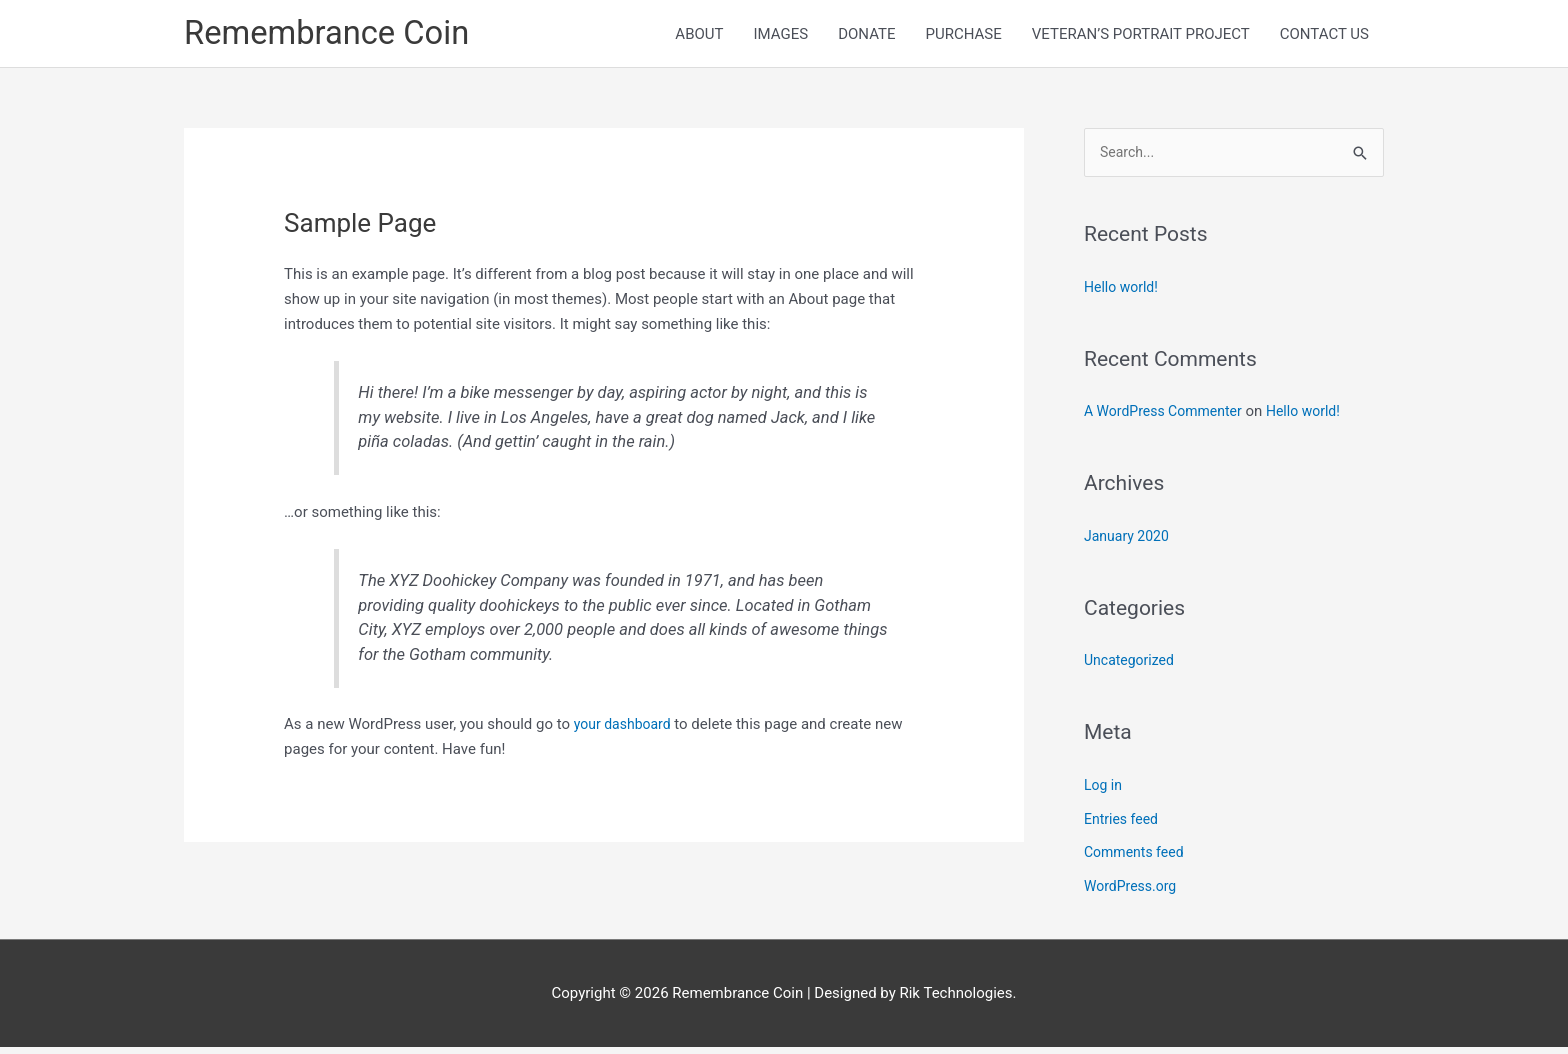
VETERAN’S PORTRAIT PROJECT (1141, 36)
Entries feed (1123, 825)
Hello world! (1123, 293)
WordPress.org (1133, 893)
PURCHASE (963, 36)
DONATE (866, 36)
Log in (1104, 791)
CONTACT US (1324, 36)
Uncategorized (1132, 667)
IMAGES (780, 36)
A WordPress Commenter (1168, 418)
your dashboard (626, 729)
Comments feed (1137, 859)
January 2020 (1129, 542)
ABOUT (699, 36)
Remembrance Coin (336, 35)
